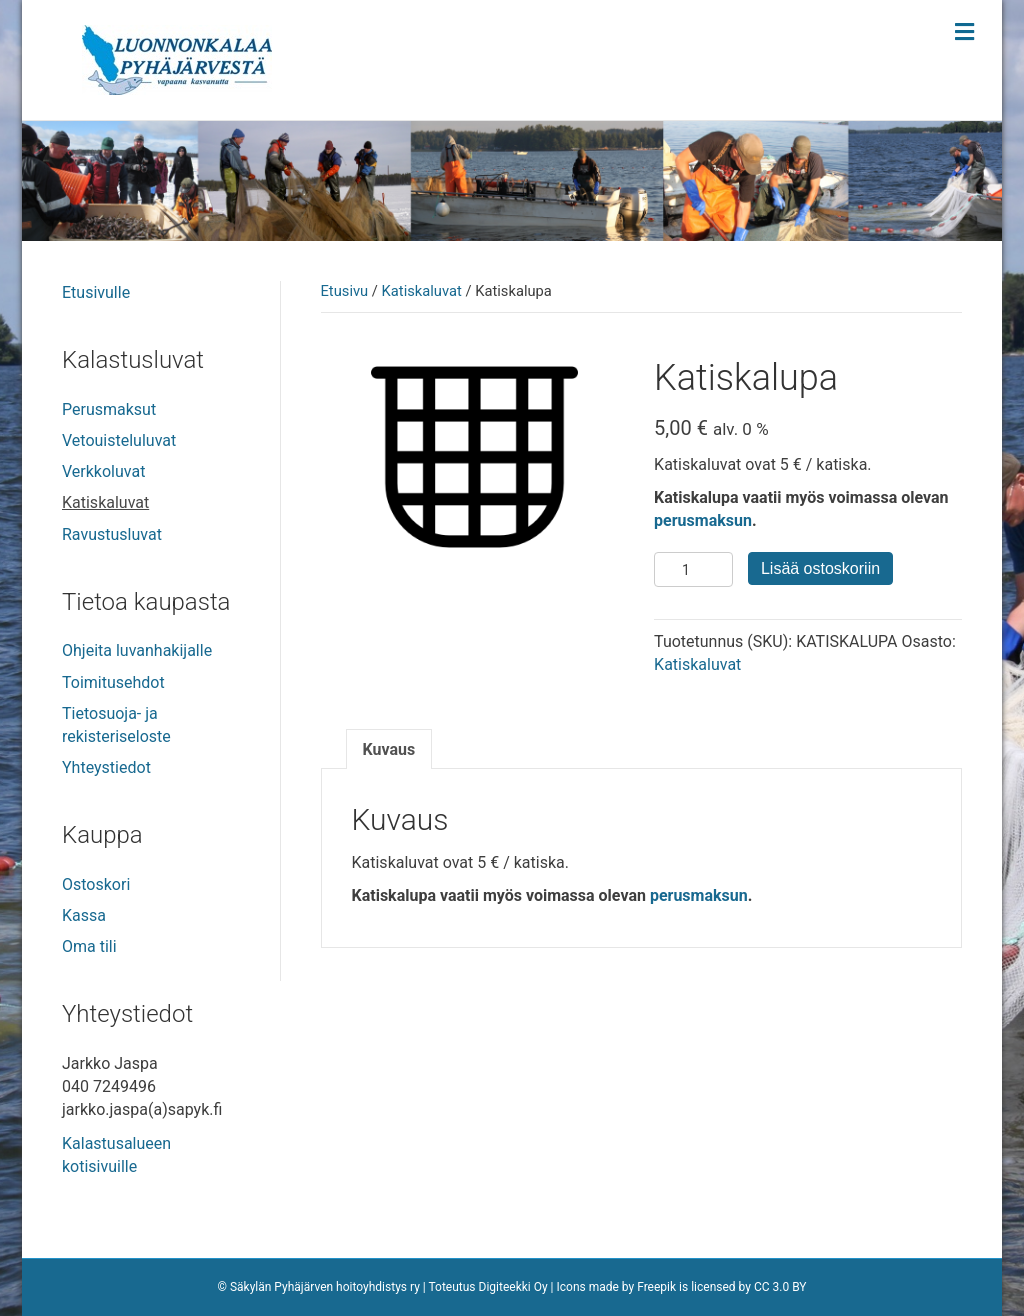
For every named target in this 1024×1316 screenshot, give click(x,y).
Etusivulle (96, 292)
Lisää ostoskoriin (820, 568)
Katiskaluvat (422, 291)
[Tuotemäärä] (693, 569)
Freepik (656, 1287)
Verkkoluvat (103, 471)
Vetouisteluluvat (119, 440)
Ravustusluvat (112, 534)
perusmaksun (703, 520)
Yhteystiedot (106, 767)
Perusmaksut (109, 409)
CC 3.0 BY (780, 1287)
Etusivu (345, 291)
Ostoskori (96, 884)
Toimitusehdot (113, 682)
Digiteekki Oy (513, 1287)
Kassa (84, 915)
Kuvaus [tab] (389, 749)
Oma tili (89, 946)
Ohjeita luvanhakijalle (137, 650)
